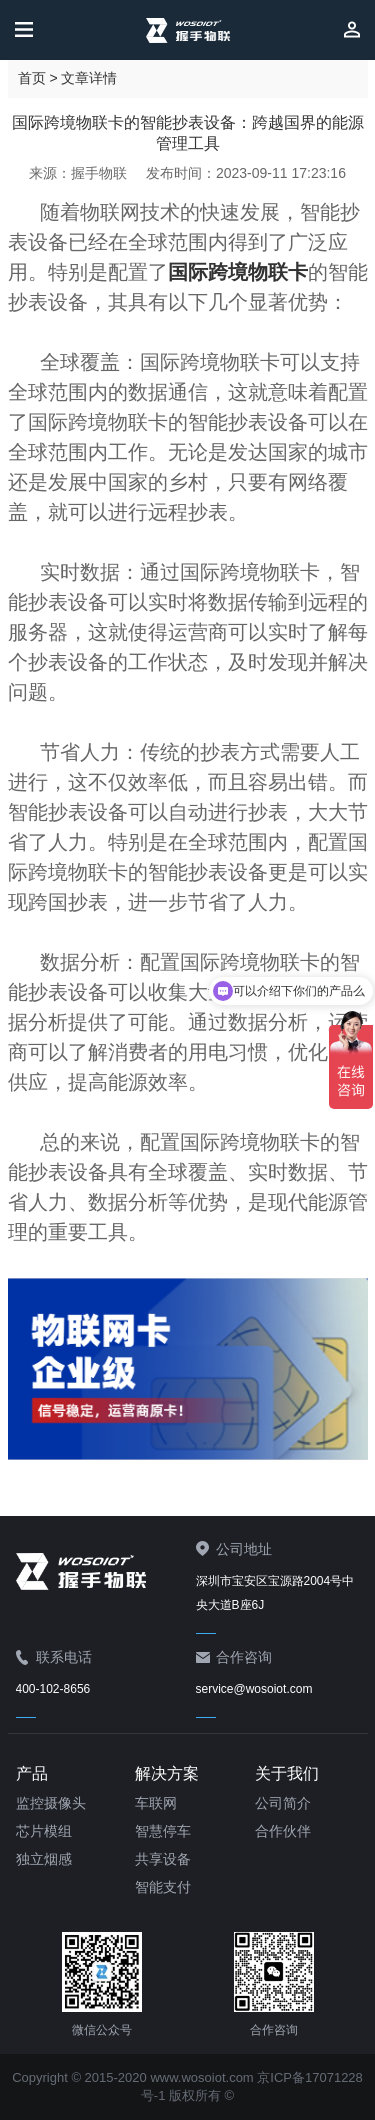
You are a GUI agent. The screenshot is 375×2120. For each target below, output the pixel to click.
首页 (32, 78)
